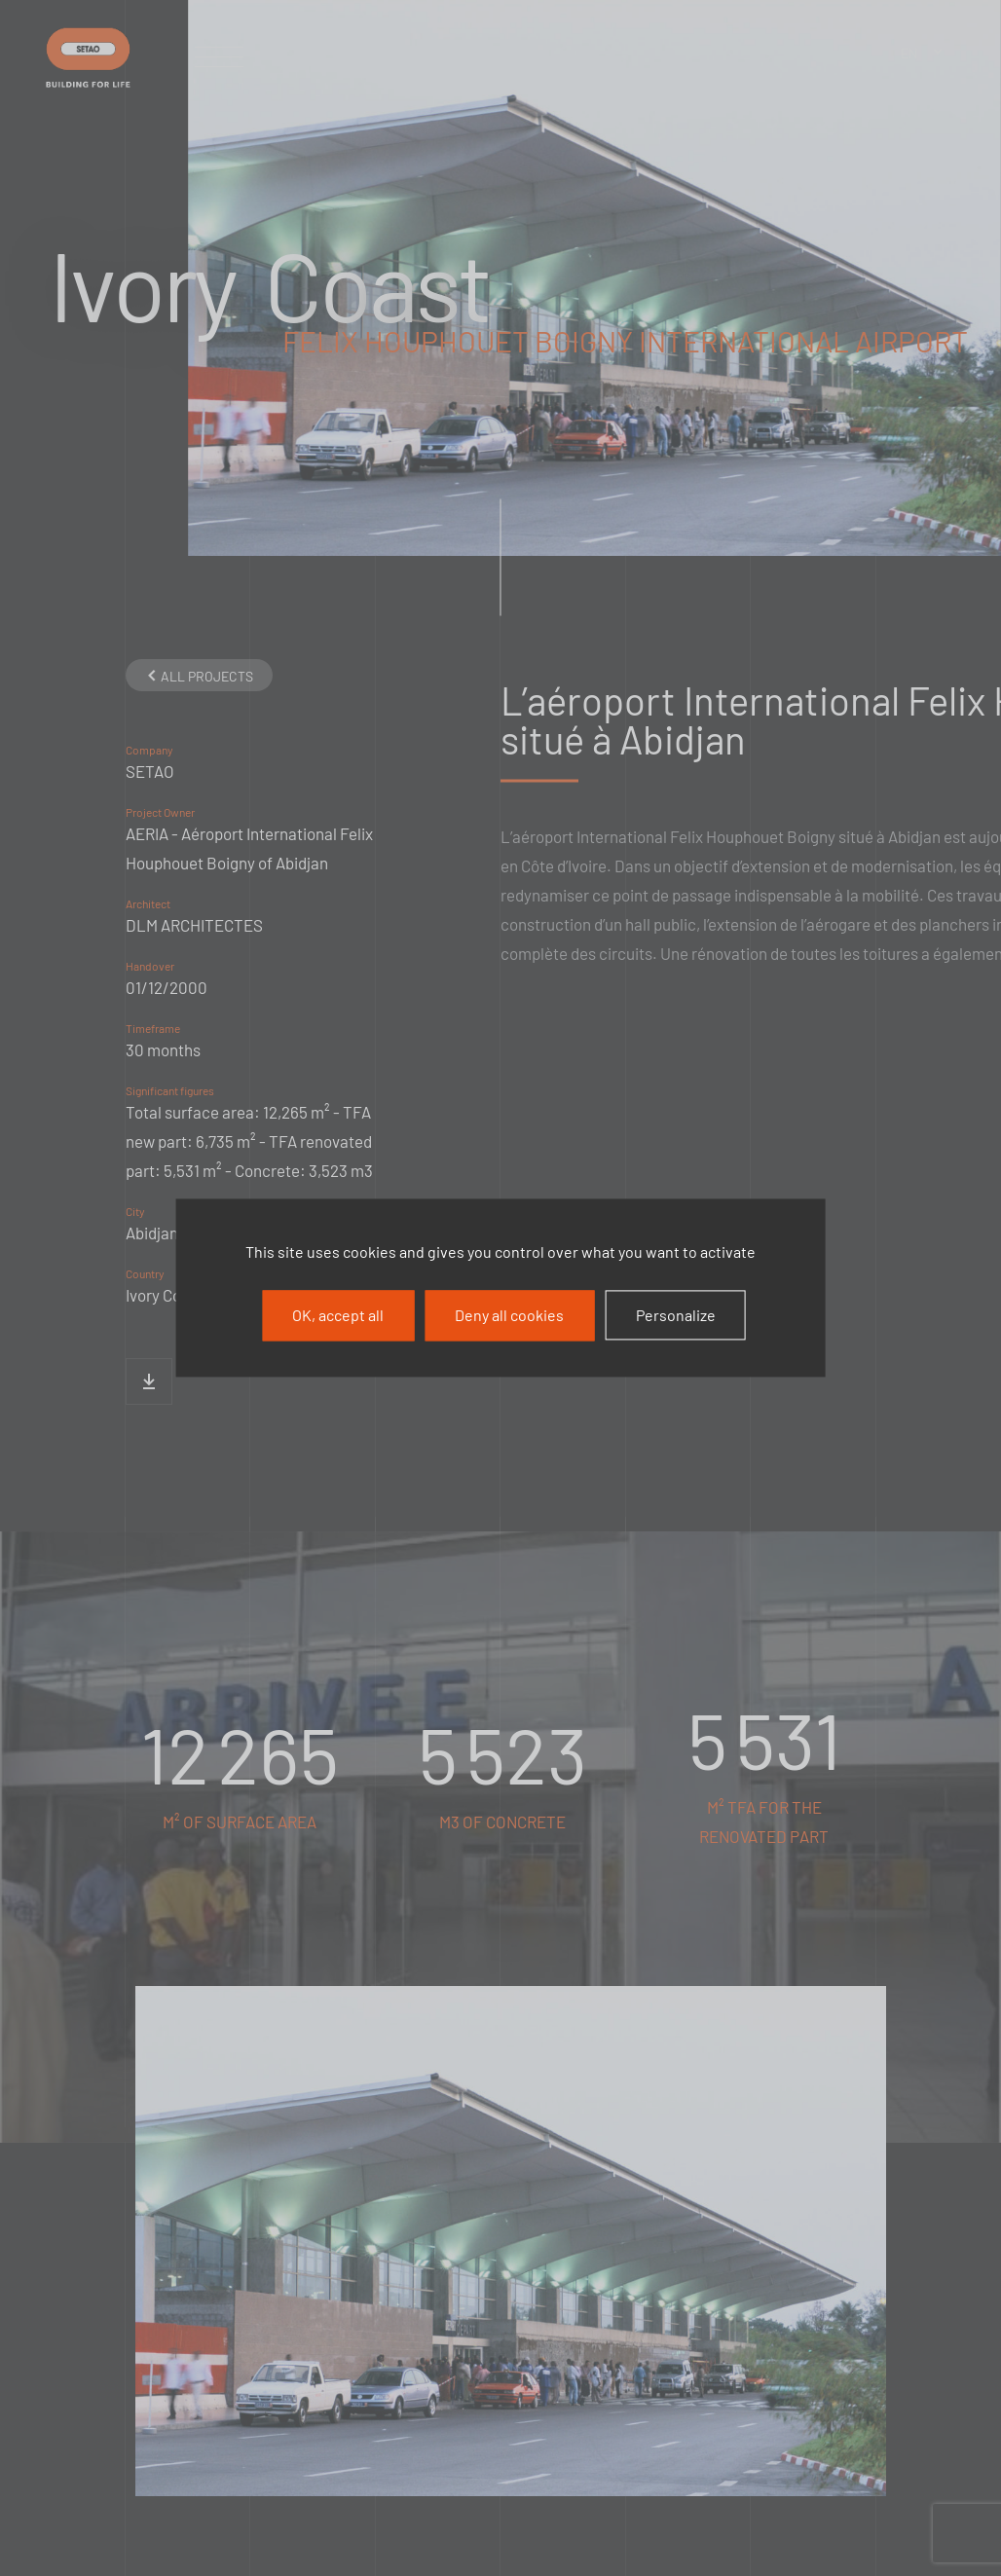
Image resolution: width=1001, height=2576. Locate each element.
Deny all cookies (509, 1315)
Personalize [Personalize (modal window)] (676, 1315)
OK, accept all (338, 1315)
